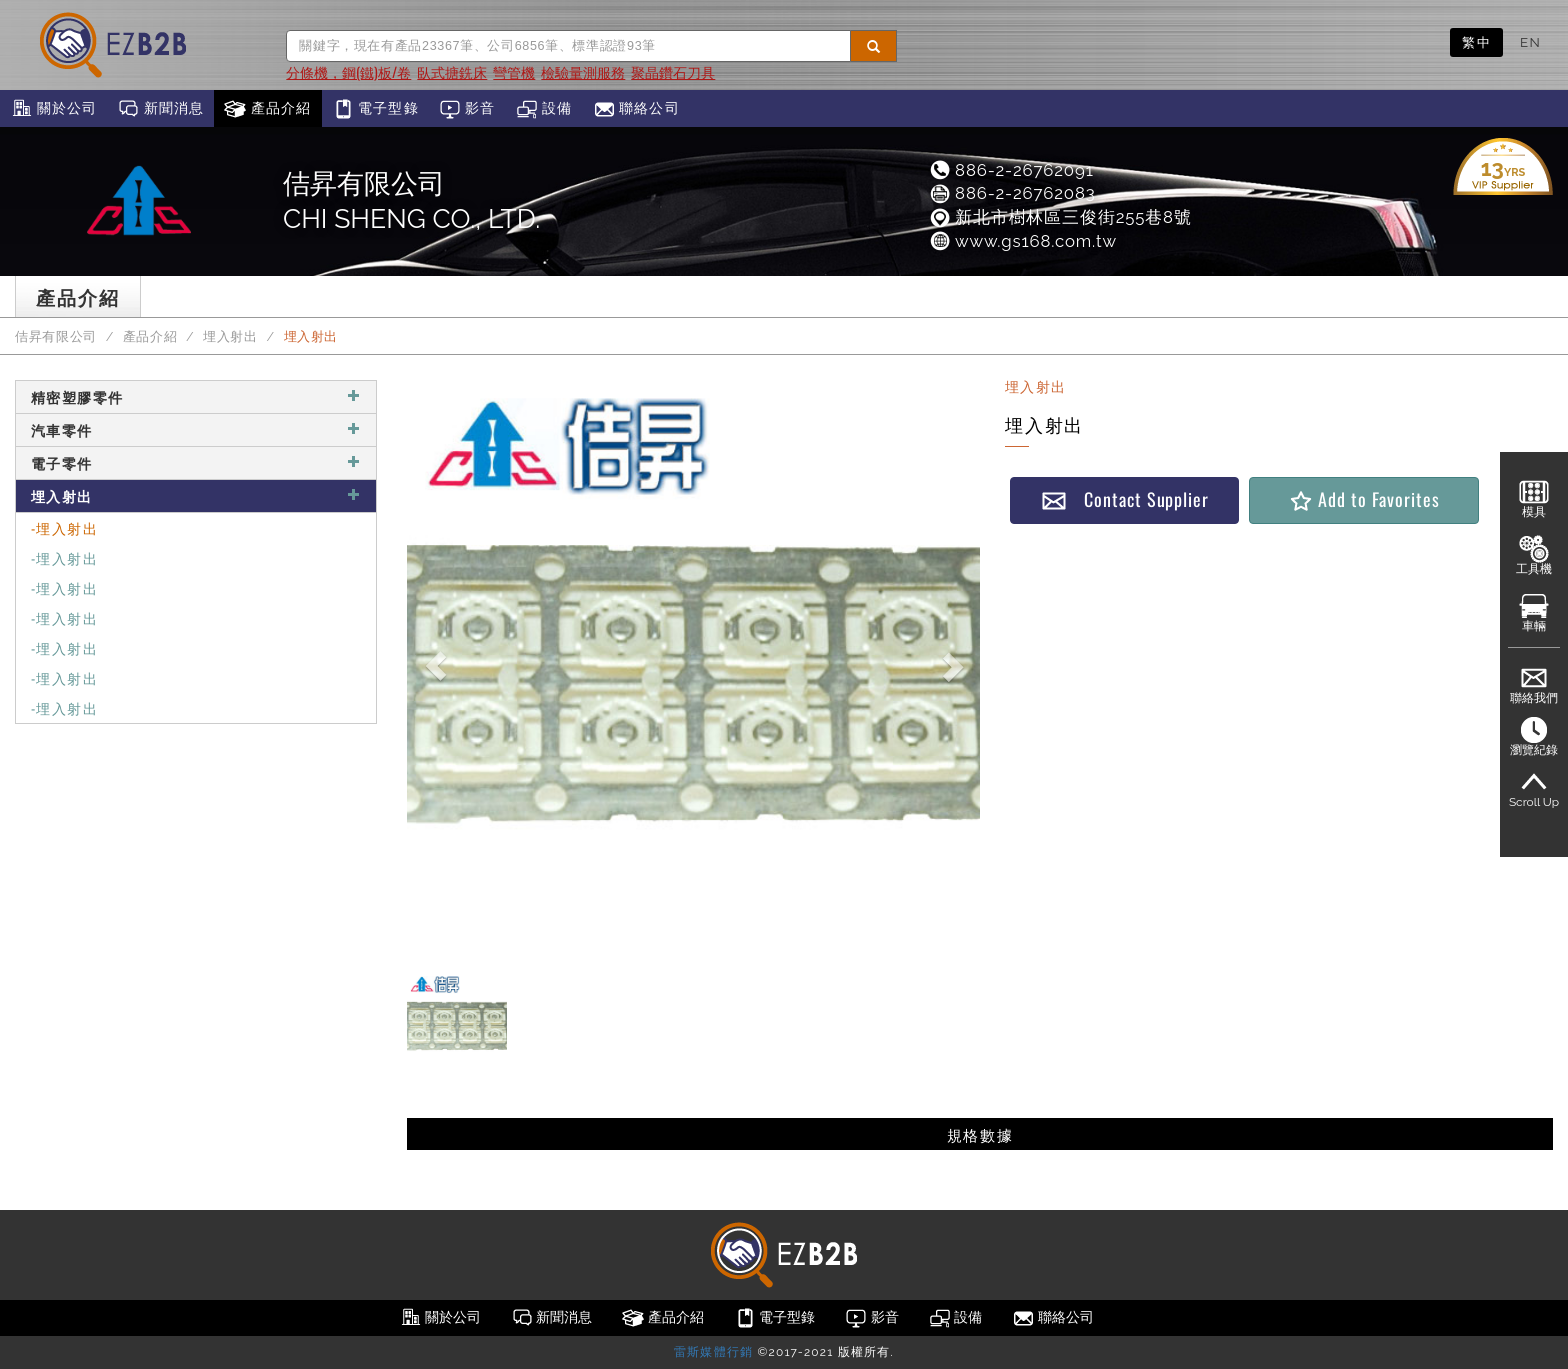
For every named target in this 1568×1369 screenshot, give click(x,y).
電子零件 (196, 462)
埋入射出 (230, 336)
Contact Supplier (1125, 499)
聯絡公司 (636, 109)
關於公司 (53, 109)
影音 (467, 109)
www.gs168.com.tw (1022, 241)
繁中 (1476, 42)
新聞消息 (160, 109)
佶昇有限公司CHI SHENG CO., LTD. (411, 201)
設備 (544, 109)
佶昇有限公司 (56, 336)
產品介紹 (267, 109)
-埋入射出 (64, 527)
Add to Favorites (1363, 499)
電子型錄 (375, 109)
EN (1530, 42)
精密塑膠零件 (196, 396)
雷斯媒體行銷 (713, 1352)
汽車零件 (196, 429)
